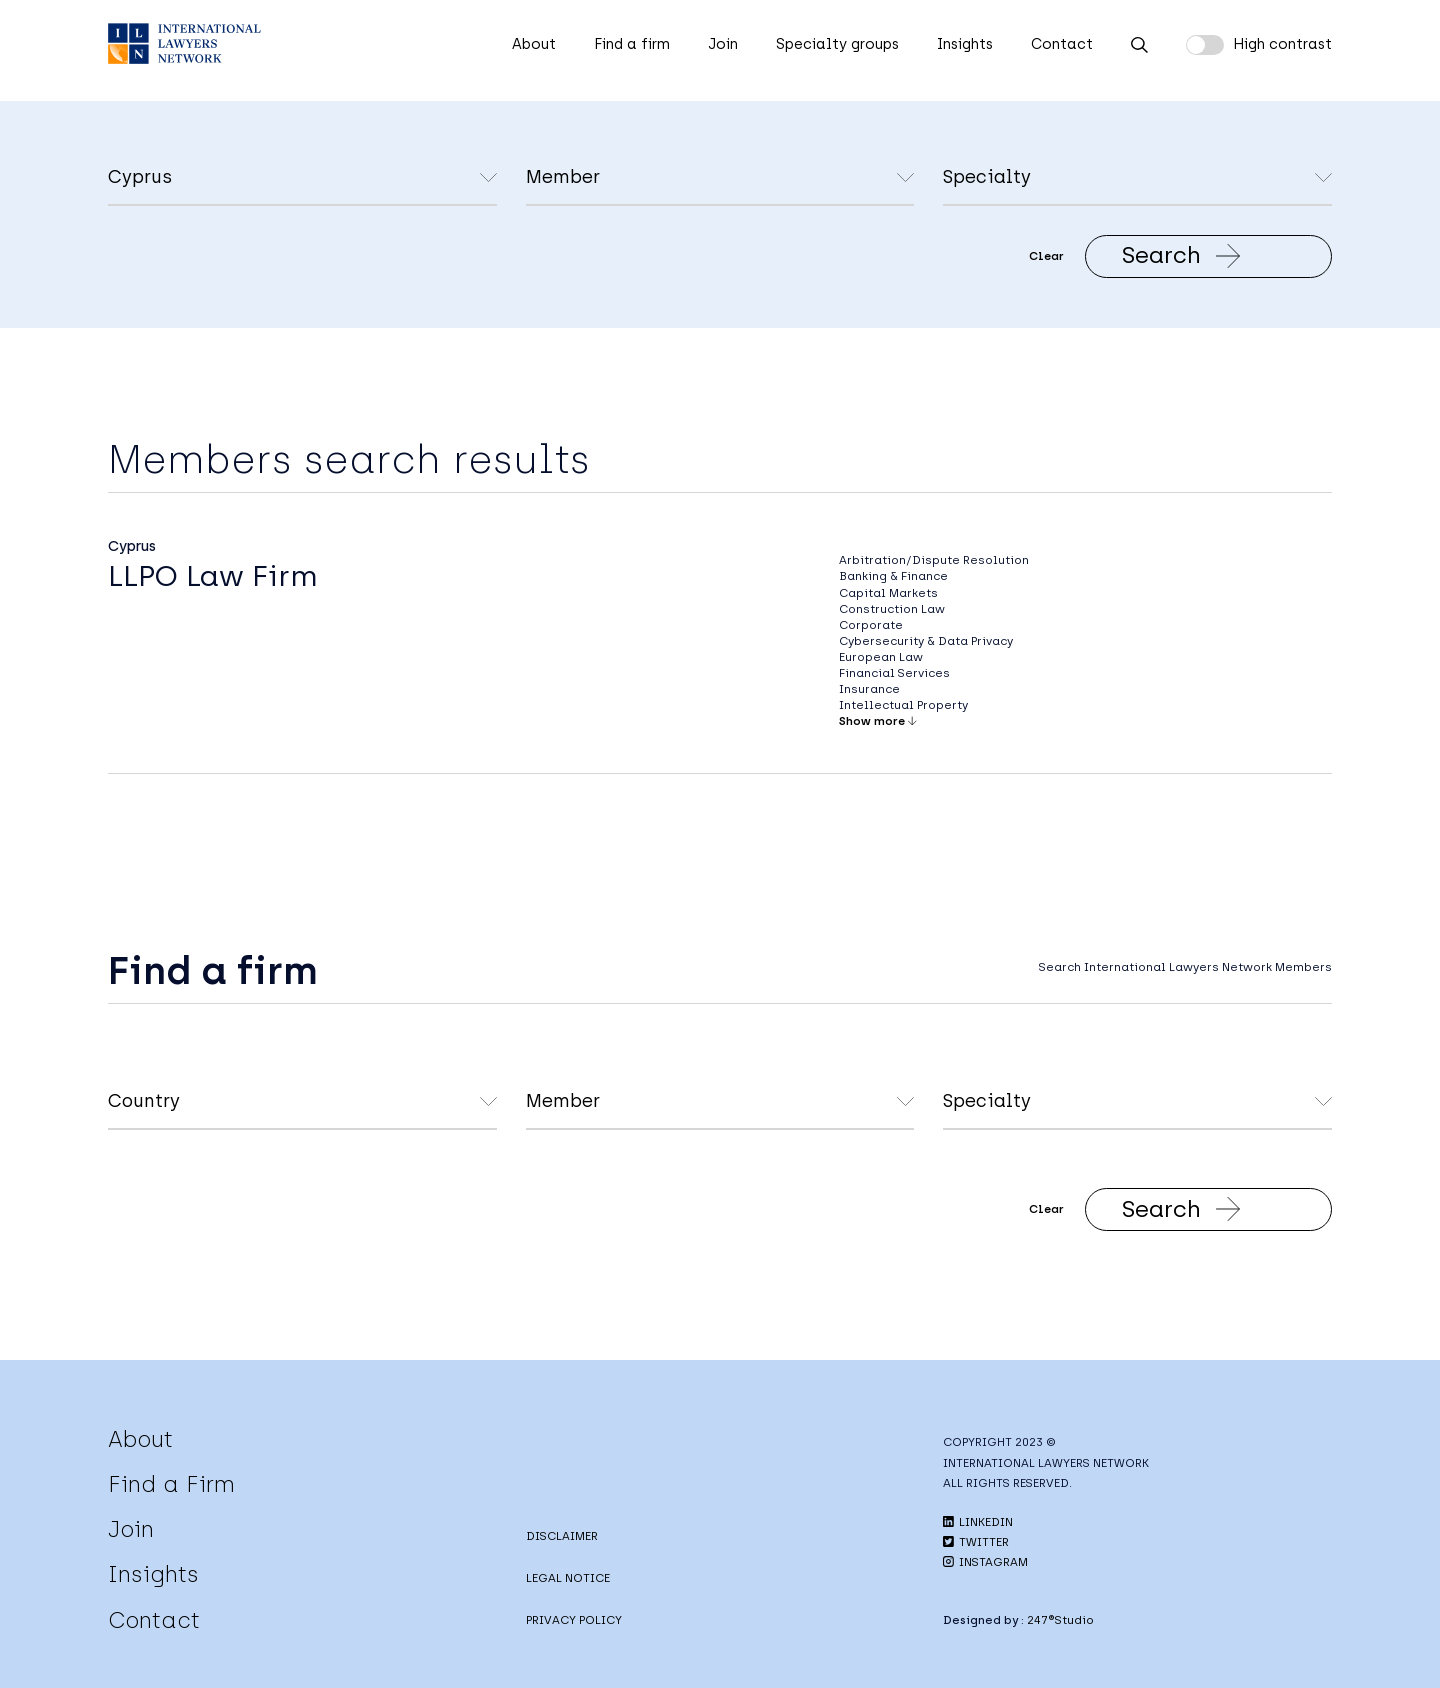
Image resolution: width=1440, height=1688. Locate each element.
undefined (720, 178)
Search (1181, 255)
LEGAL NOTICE (568, 1578)
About (534, 44)
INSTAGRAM (985, 1562)
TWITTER (976, 1542)
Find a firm (632, 44)
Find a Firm (171, 1484)
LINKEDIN (978, 1522)
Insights (965, 44)
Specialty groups (837, 44)
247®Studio (1060, 1620)
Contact (1062, 44)
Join (723, 44)
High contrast (1282, 44)
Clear (1046, 256)
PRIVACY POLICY (574, 1620)
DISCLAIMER (562, 1536)
